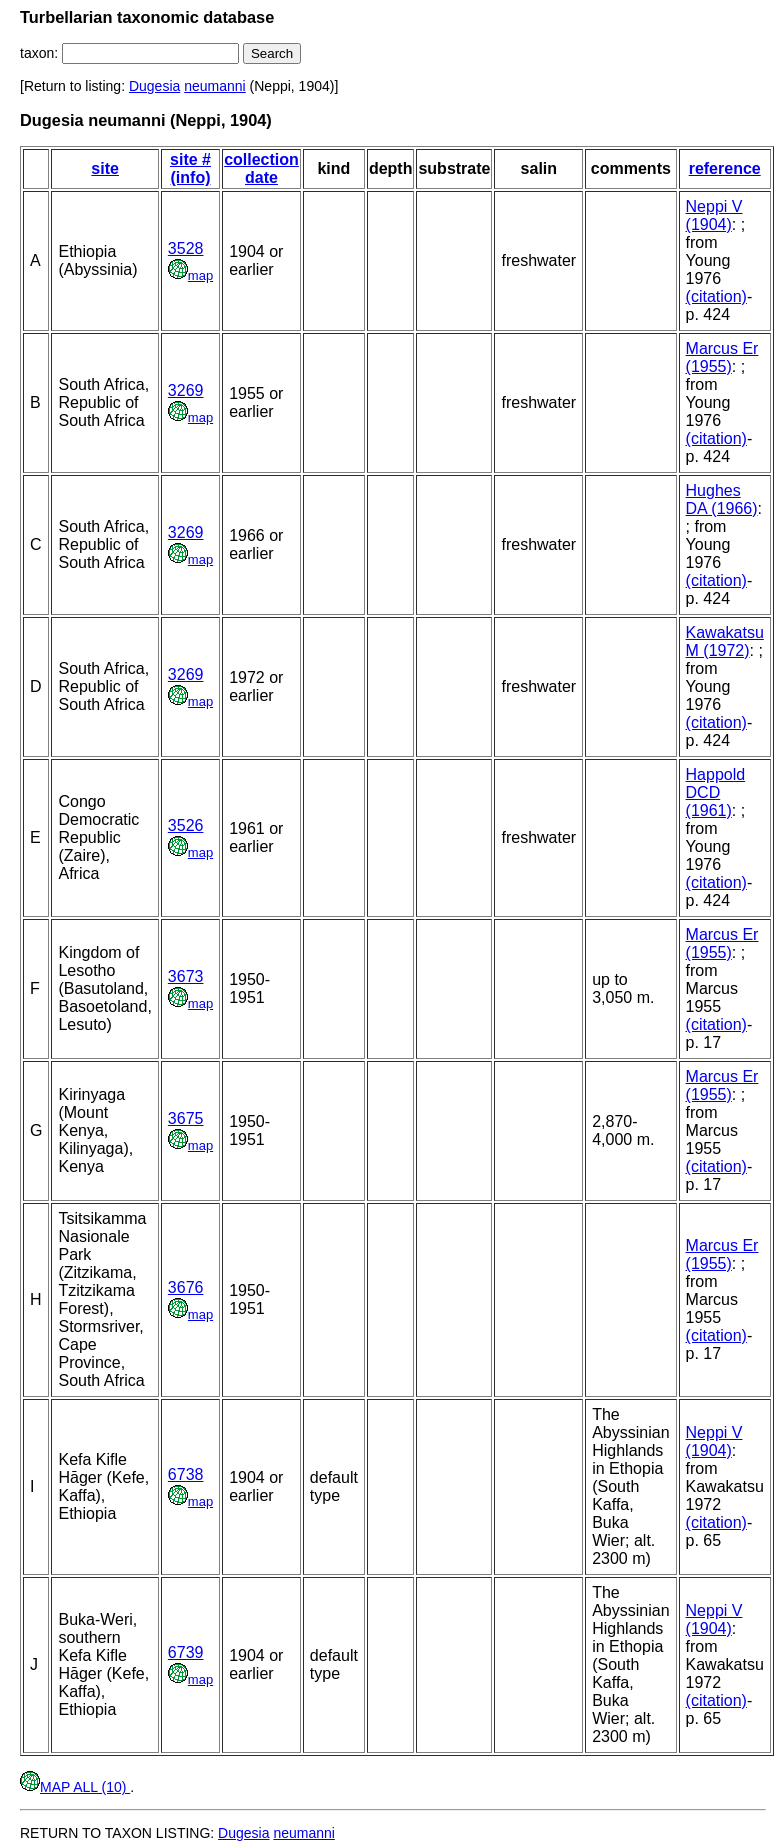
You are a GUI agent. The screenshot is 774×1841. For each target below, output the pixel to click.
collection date (261, 168)
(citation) (716, 296)
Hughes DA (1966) (722, 499)
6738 (186, 1474)
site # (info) (190, 168)
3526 (186, 825)
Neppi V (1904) (714, 215)
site (105, 168)
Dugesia (154, 86)
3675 (186, 1118)
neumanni (215, 86)
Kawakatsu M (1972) (725, 641)
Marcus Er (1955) (722, 357)
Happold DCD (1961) (716, 792)
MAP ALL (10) (75, 1787)
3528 (186, 248)
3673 (186, 976)
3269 (186, 390)
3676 (186, 1287)
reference (725, 168)
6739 (186, 1652)
